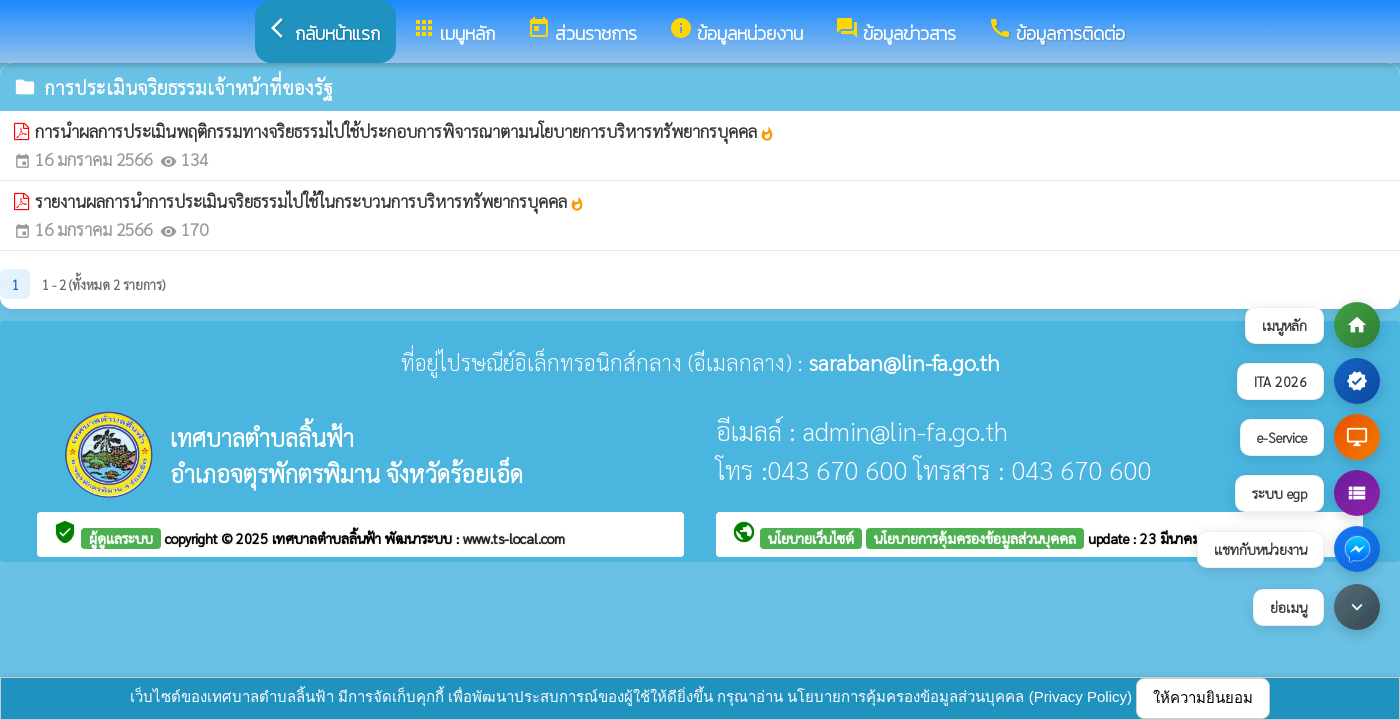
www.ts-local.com (514, 538)
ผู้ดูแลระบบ (121, 538)
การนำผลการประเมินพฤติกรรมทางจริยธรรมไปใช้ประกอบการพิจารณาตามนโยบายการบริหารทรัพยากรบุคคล (405, 131)
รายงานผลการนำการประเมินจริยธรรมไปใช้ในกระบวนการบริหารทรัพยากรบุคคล (310, 201)
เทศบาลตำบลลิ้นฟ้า (328, 538)
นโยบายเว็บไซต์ (811, 538)
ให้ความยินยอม (1203, 697)
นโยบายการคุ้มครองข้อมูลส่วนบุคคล (975, 538)
